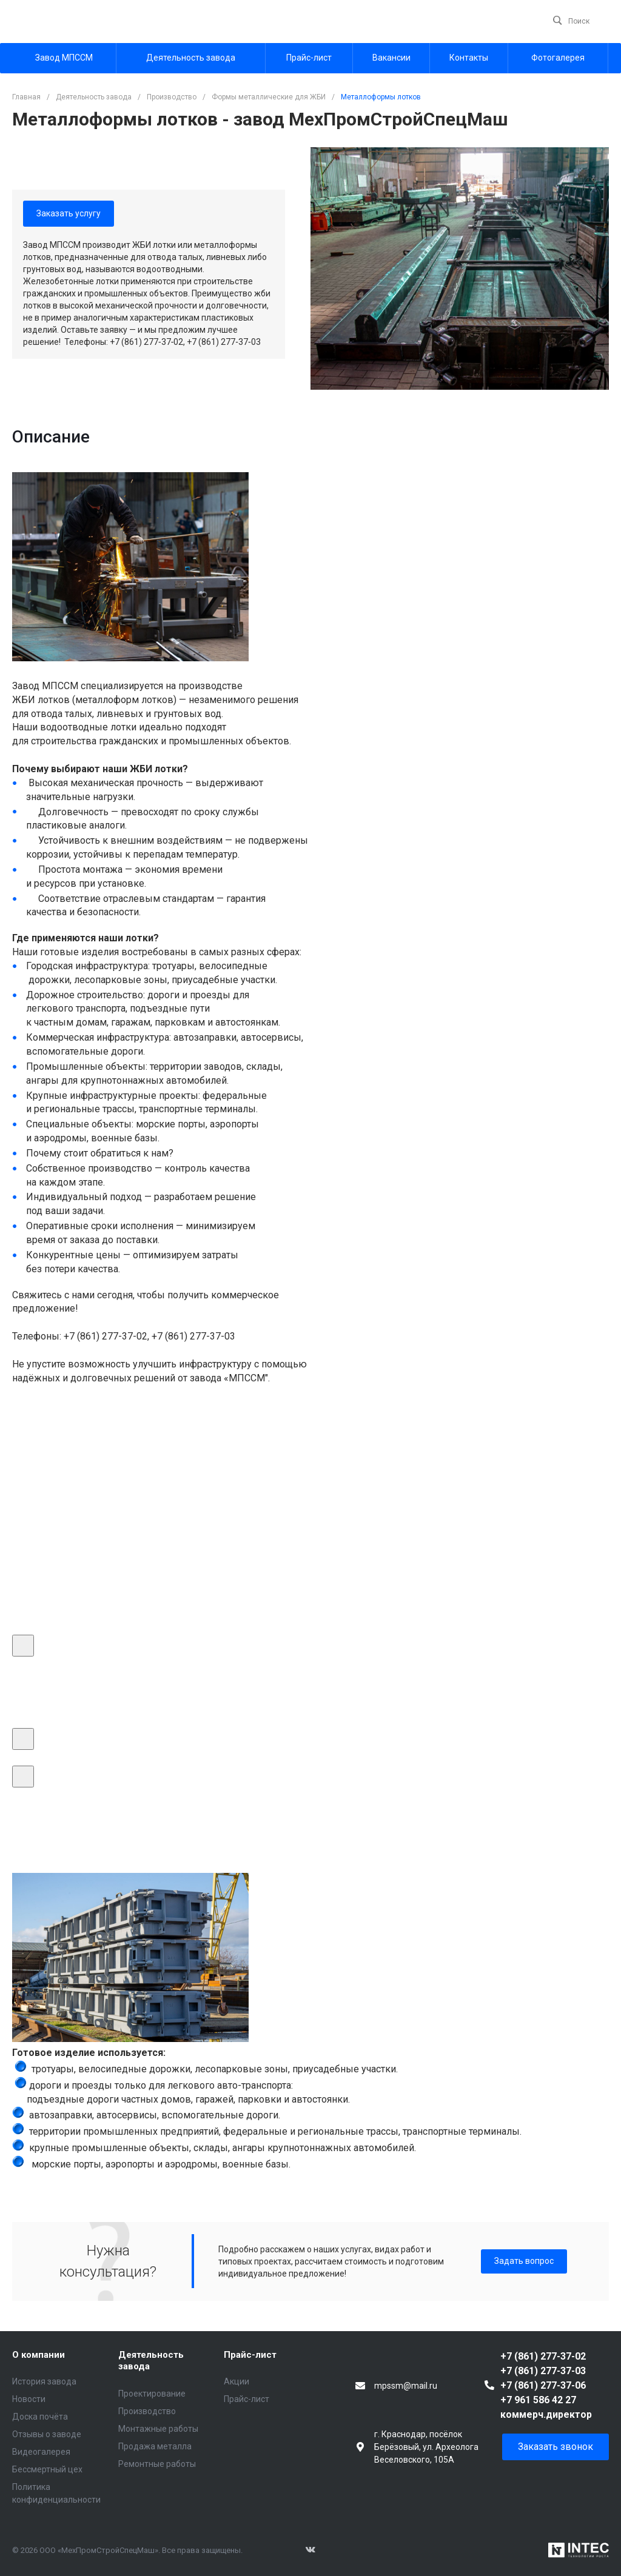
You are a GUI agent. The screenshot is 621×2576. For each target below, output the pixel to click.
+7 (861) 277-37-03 (543, 2371)
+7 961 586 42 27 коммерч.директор (546, 2407)
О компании (38, 2354)
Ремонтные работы (157, 2464)
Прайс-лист (250, 2354)
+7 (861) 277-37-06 (543, 2385)
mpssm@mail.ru (405, 2386)
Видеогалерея (41, 2452)
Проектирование (152, 2393)
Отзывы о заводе (46, 2434)
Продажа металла (155, 2446)
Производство (147, 2411)
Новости (28, 2399)
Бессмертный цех (47, 2469)
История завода (44, 2381)
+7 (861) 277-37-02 (543, 2356)
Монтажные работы (158, 2429)
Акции (236, 2381)
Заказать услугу (68, 213)
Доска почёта (40, 2416)
